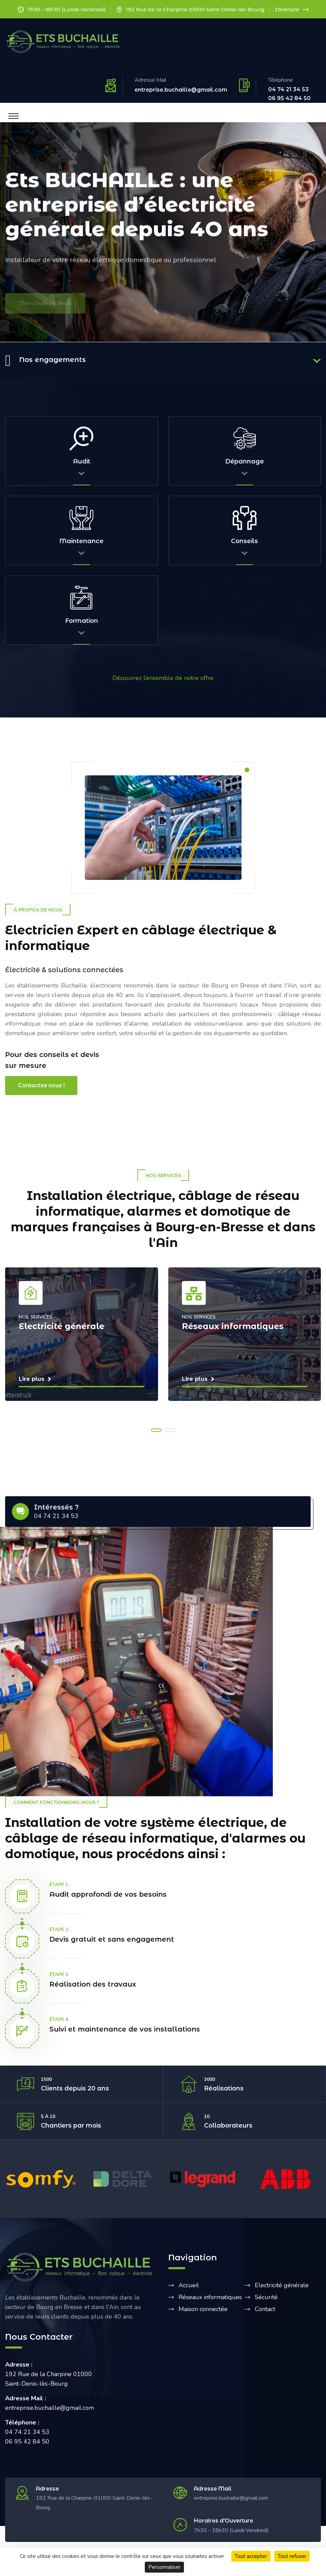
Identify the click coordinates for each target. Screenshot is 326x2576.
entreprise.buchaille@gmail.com (181, 89)
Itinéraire (292, 9)
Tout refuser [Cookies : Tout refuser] (292, 2556)
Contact (265, 2309)
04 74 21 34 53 (56, 1516)
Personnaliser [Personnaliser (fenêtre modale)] (164, 2567)
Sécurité (266, 2297)
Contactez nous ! (41, 1085)
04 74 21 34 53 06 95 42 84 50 (289, 93)
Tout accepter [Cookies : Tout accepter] (251, 2556)
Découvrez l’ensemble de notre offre (163, 678)
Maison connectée (203, 2309)
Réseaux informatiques (210, 2297)
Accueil (188, 2285)
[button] (156, 1430)
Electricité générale (282, 2285)
